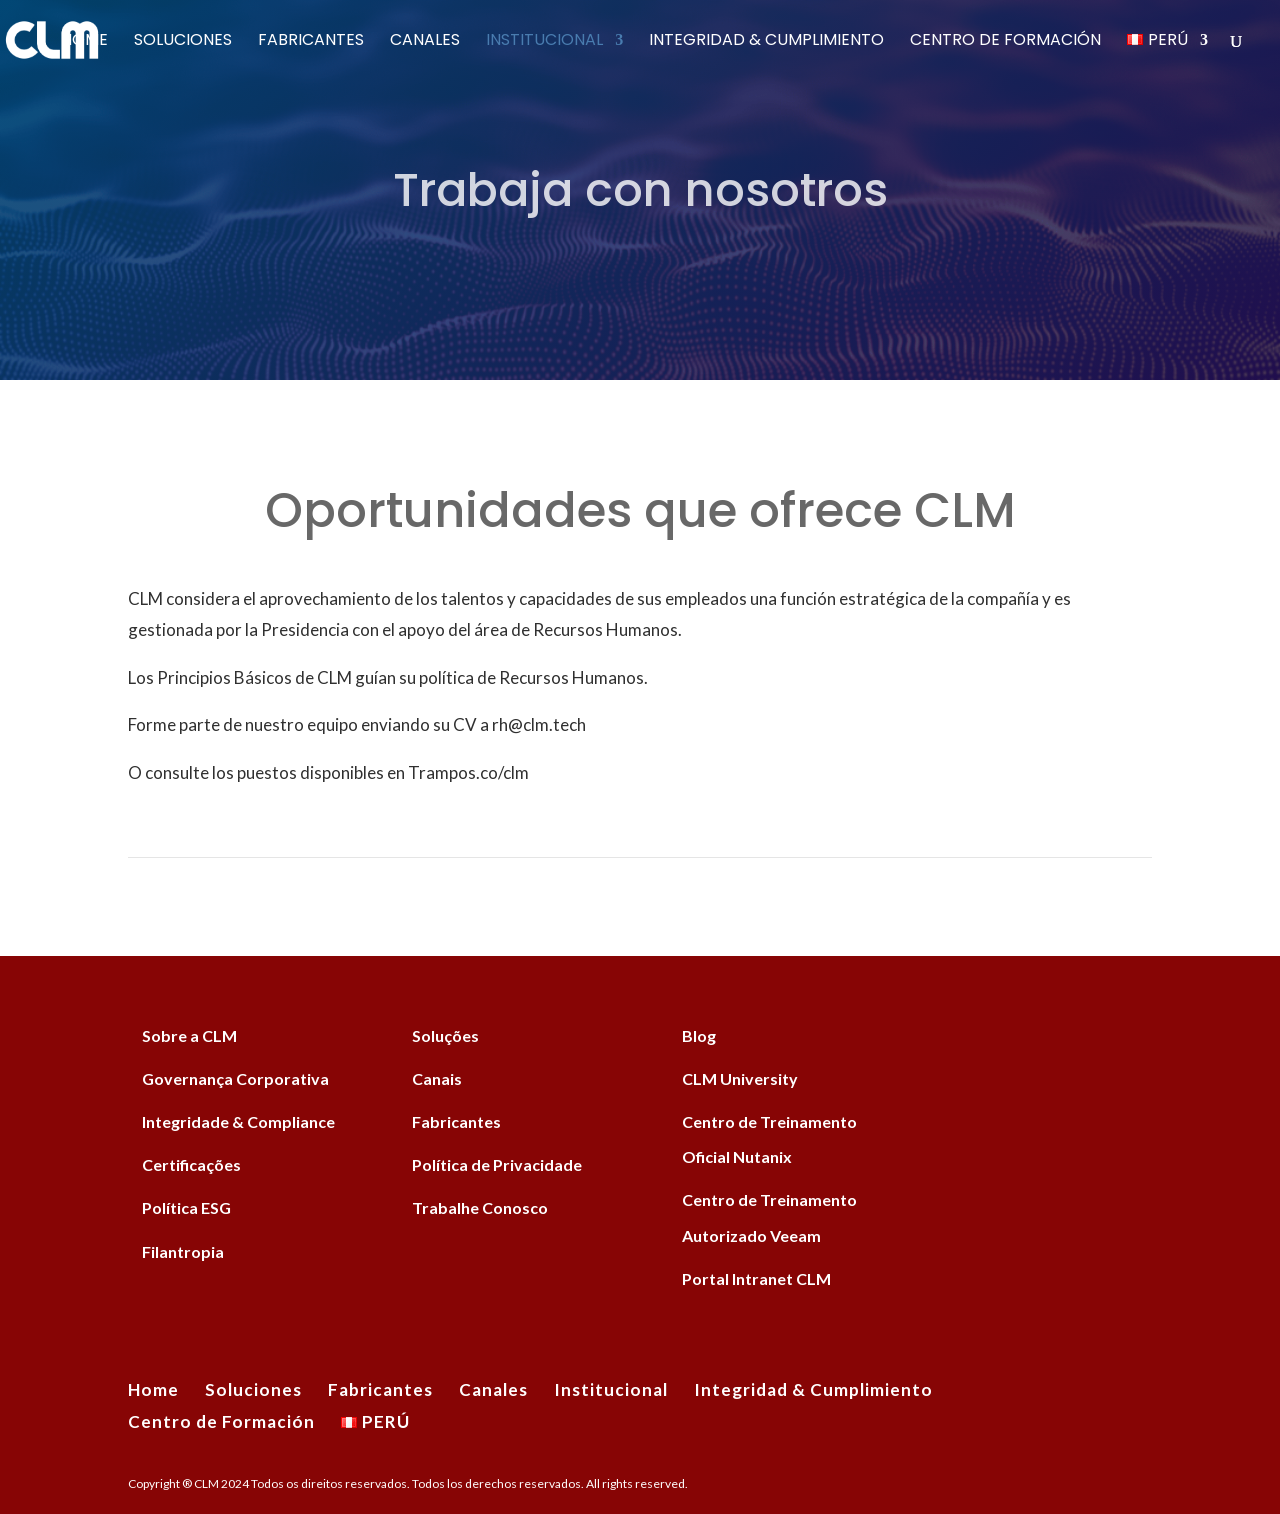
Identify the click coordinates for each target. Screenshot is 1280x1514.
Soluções (445, 1035)
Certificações (191, 1164)
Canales (425, 42)
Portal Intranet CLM (756, 1278)
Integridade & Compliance (238, 1121)
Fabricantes (311, 42)
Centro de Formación (1005, 42)
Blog (699, 1035)
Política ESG (186, 1207)
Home (84, 42)
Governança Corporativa (235, 1078)
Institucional (544, 42)
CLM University (740, 1078)
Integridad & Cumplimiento (766, 42)
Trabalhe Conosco (480, 1207)
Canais (437, 1078)
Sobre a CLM (189, 1035)
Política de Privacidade (497, 1164)
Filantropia (183, 1251)
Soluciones (183, 42)
